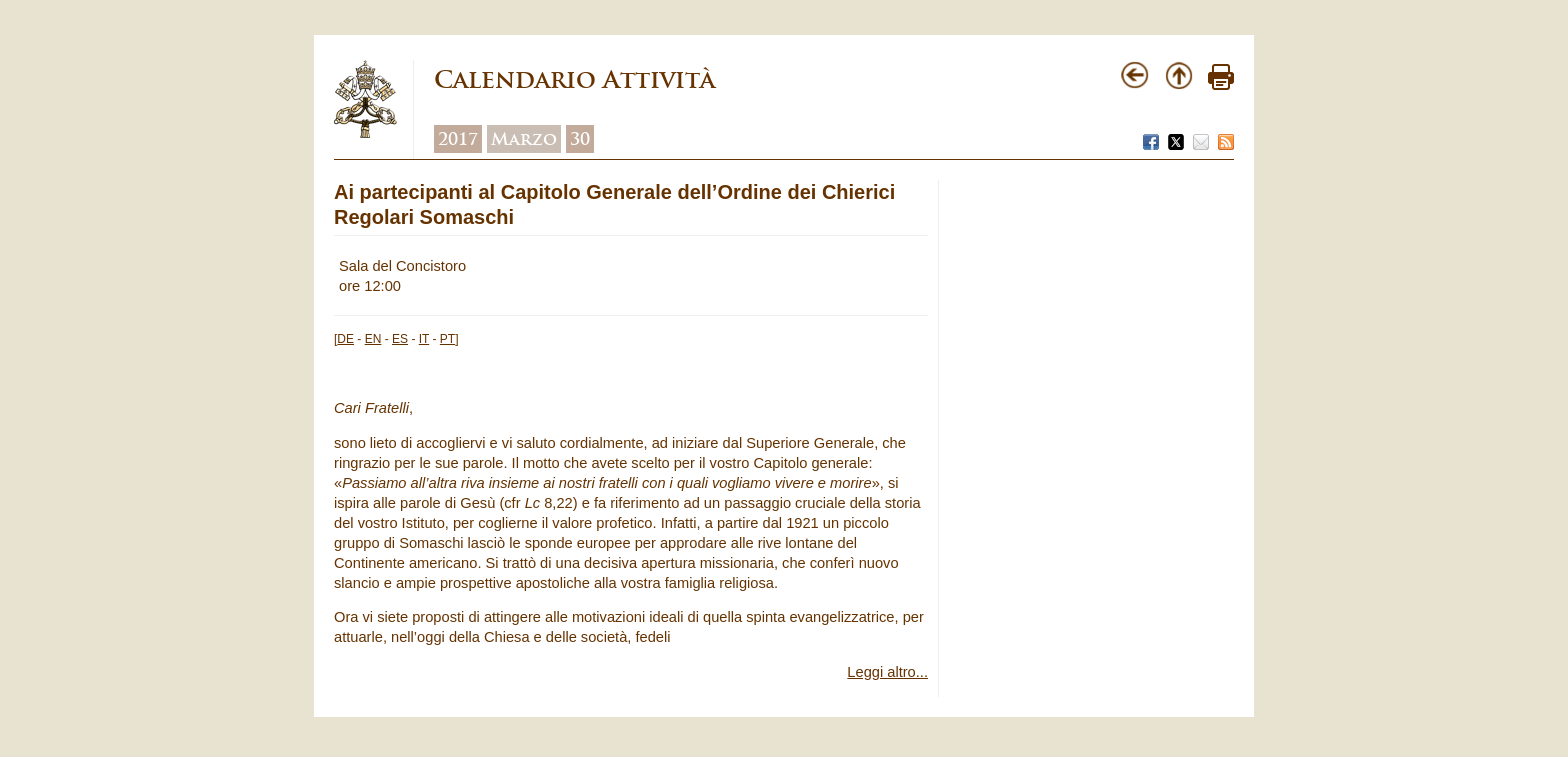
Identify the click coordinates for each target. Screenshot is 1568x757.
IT (424, 339)
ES (400, 339)
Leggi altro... (887, 672)
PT (447, 339)
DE (345, 339)
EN (373, 339)
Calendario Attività (574, 79)
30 (580, 139)
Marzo (524, 139)
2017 (458, 139)
